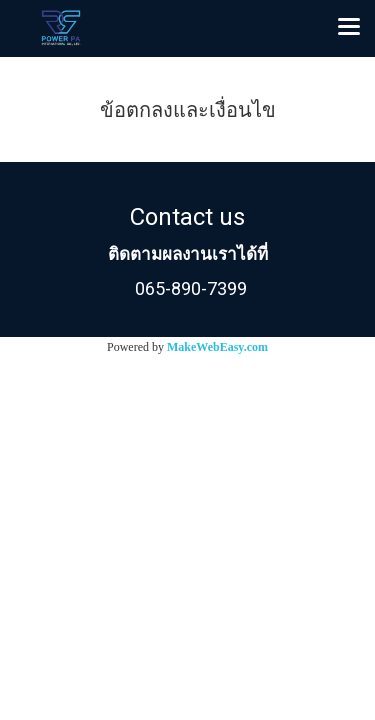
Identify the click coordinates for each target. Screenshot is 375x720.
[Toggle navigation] (349, 28)
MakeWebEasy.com (217, 347)
